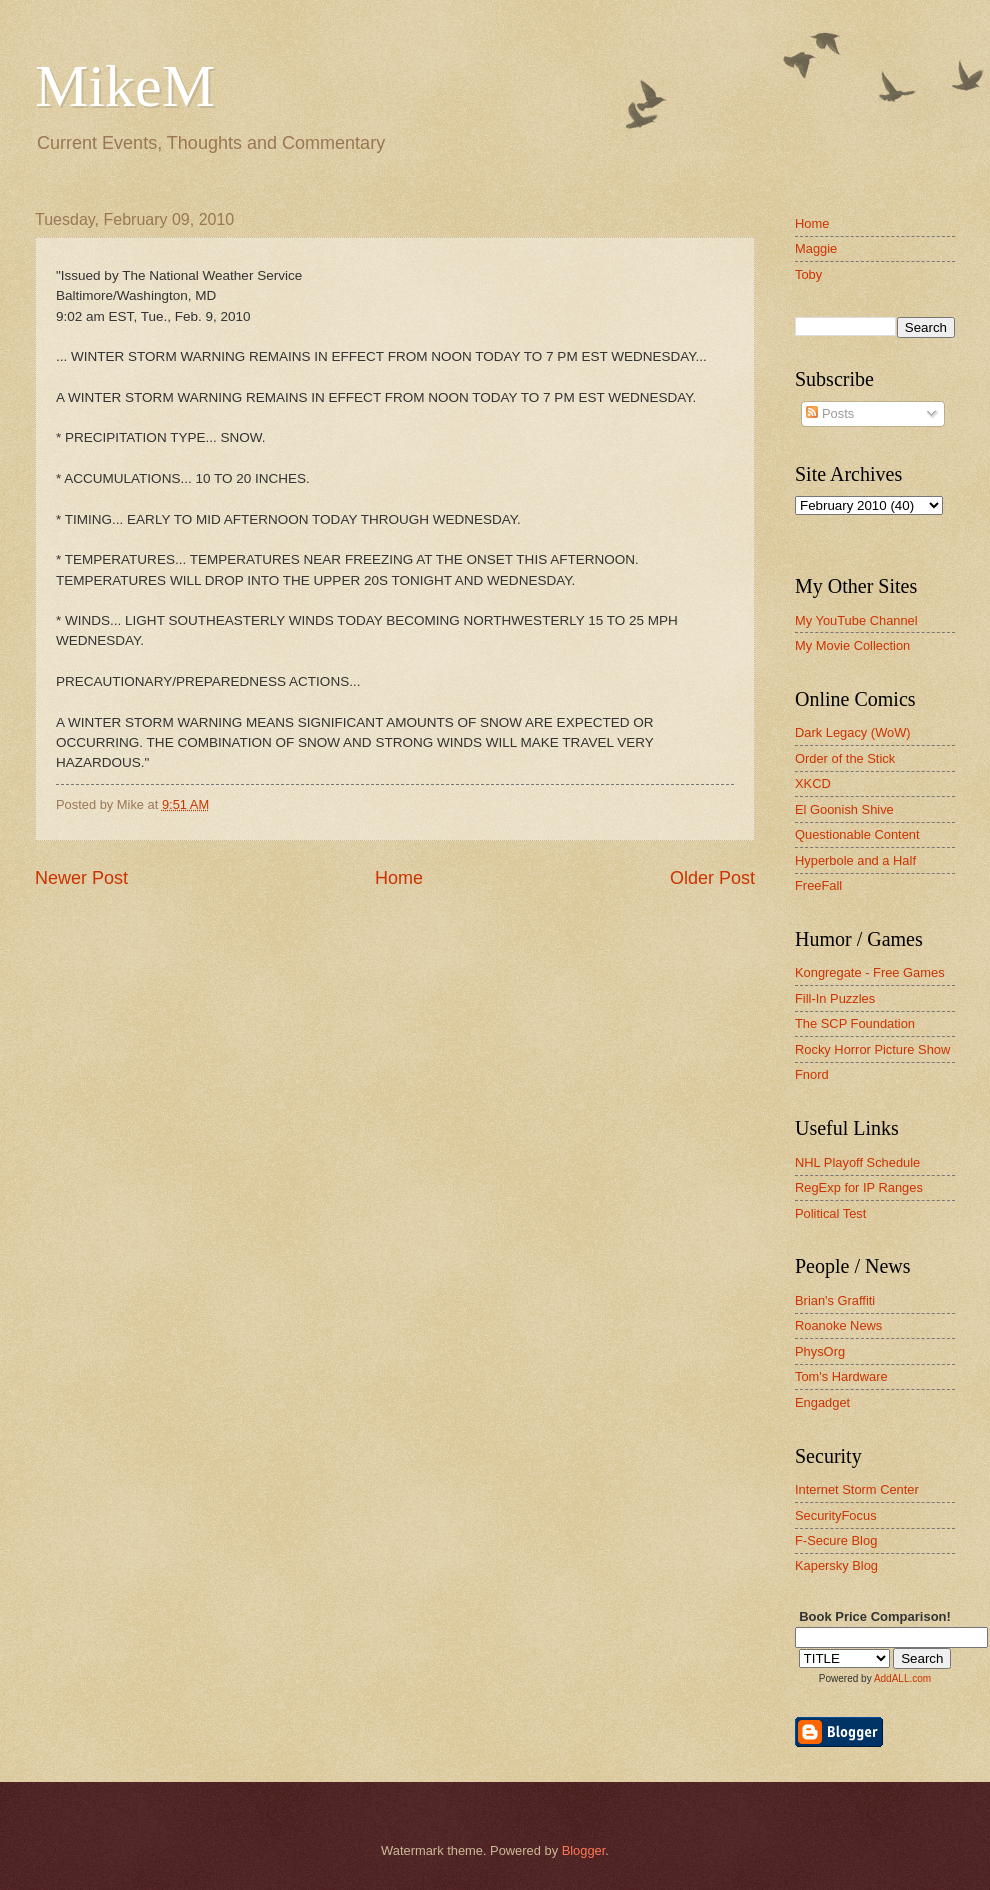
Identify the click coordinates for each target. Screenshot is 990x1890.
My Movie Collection (852, 645)
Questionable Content (857, 834)
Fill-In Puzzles (835, 998)
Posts (830, 413)
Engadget (822, 1402)
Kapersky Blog (836, 1565)
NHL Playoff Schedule (857, 1162)
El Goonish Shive (844, 809)
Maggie (816, 248)
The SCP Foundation (855, 1023)
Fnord (812, 1074)
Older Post (712, 878)
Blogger (584, 1850)
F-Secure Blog (836, 1540)
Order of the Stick (845, 758)
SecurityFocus (836, 1515)
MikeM (125, 86)
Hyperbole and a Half (855, 860)
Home (399, 878)
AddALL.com (902, 1678)
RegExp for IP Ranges (859, 1187)
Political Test (830, 1213)
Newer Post (81, 878)
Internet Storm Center (857, 1489)
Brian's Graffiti (835, 1300)
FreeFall (818, 885)
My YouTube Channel (856, 620)
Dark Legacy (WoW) (853, 732)
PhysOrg (820, 1351)
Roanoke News (838, 1325)
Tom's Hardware (841, 1376)
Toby (808, 274)
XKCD (813, 783)
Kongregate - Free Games (870, 972)
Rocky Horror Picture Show (872, 1049)
